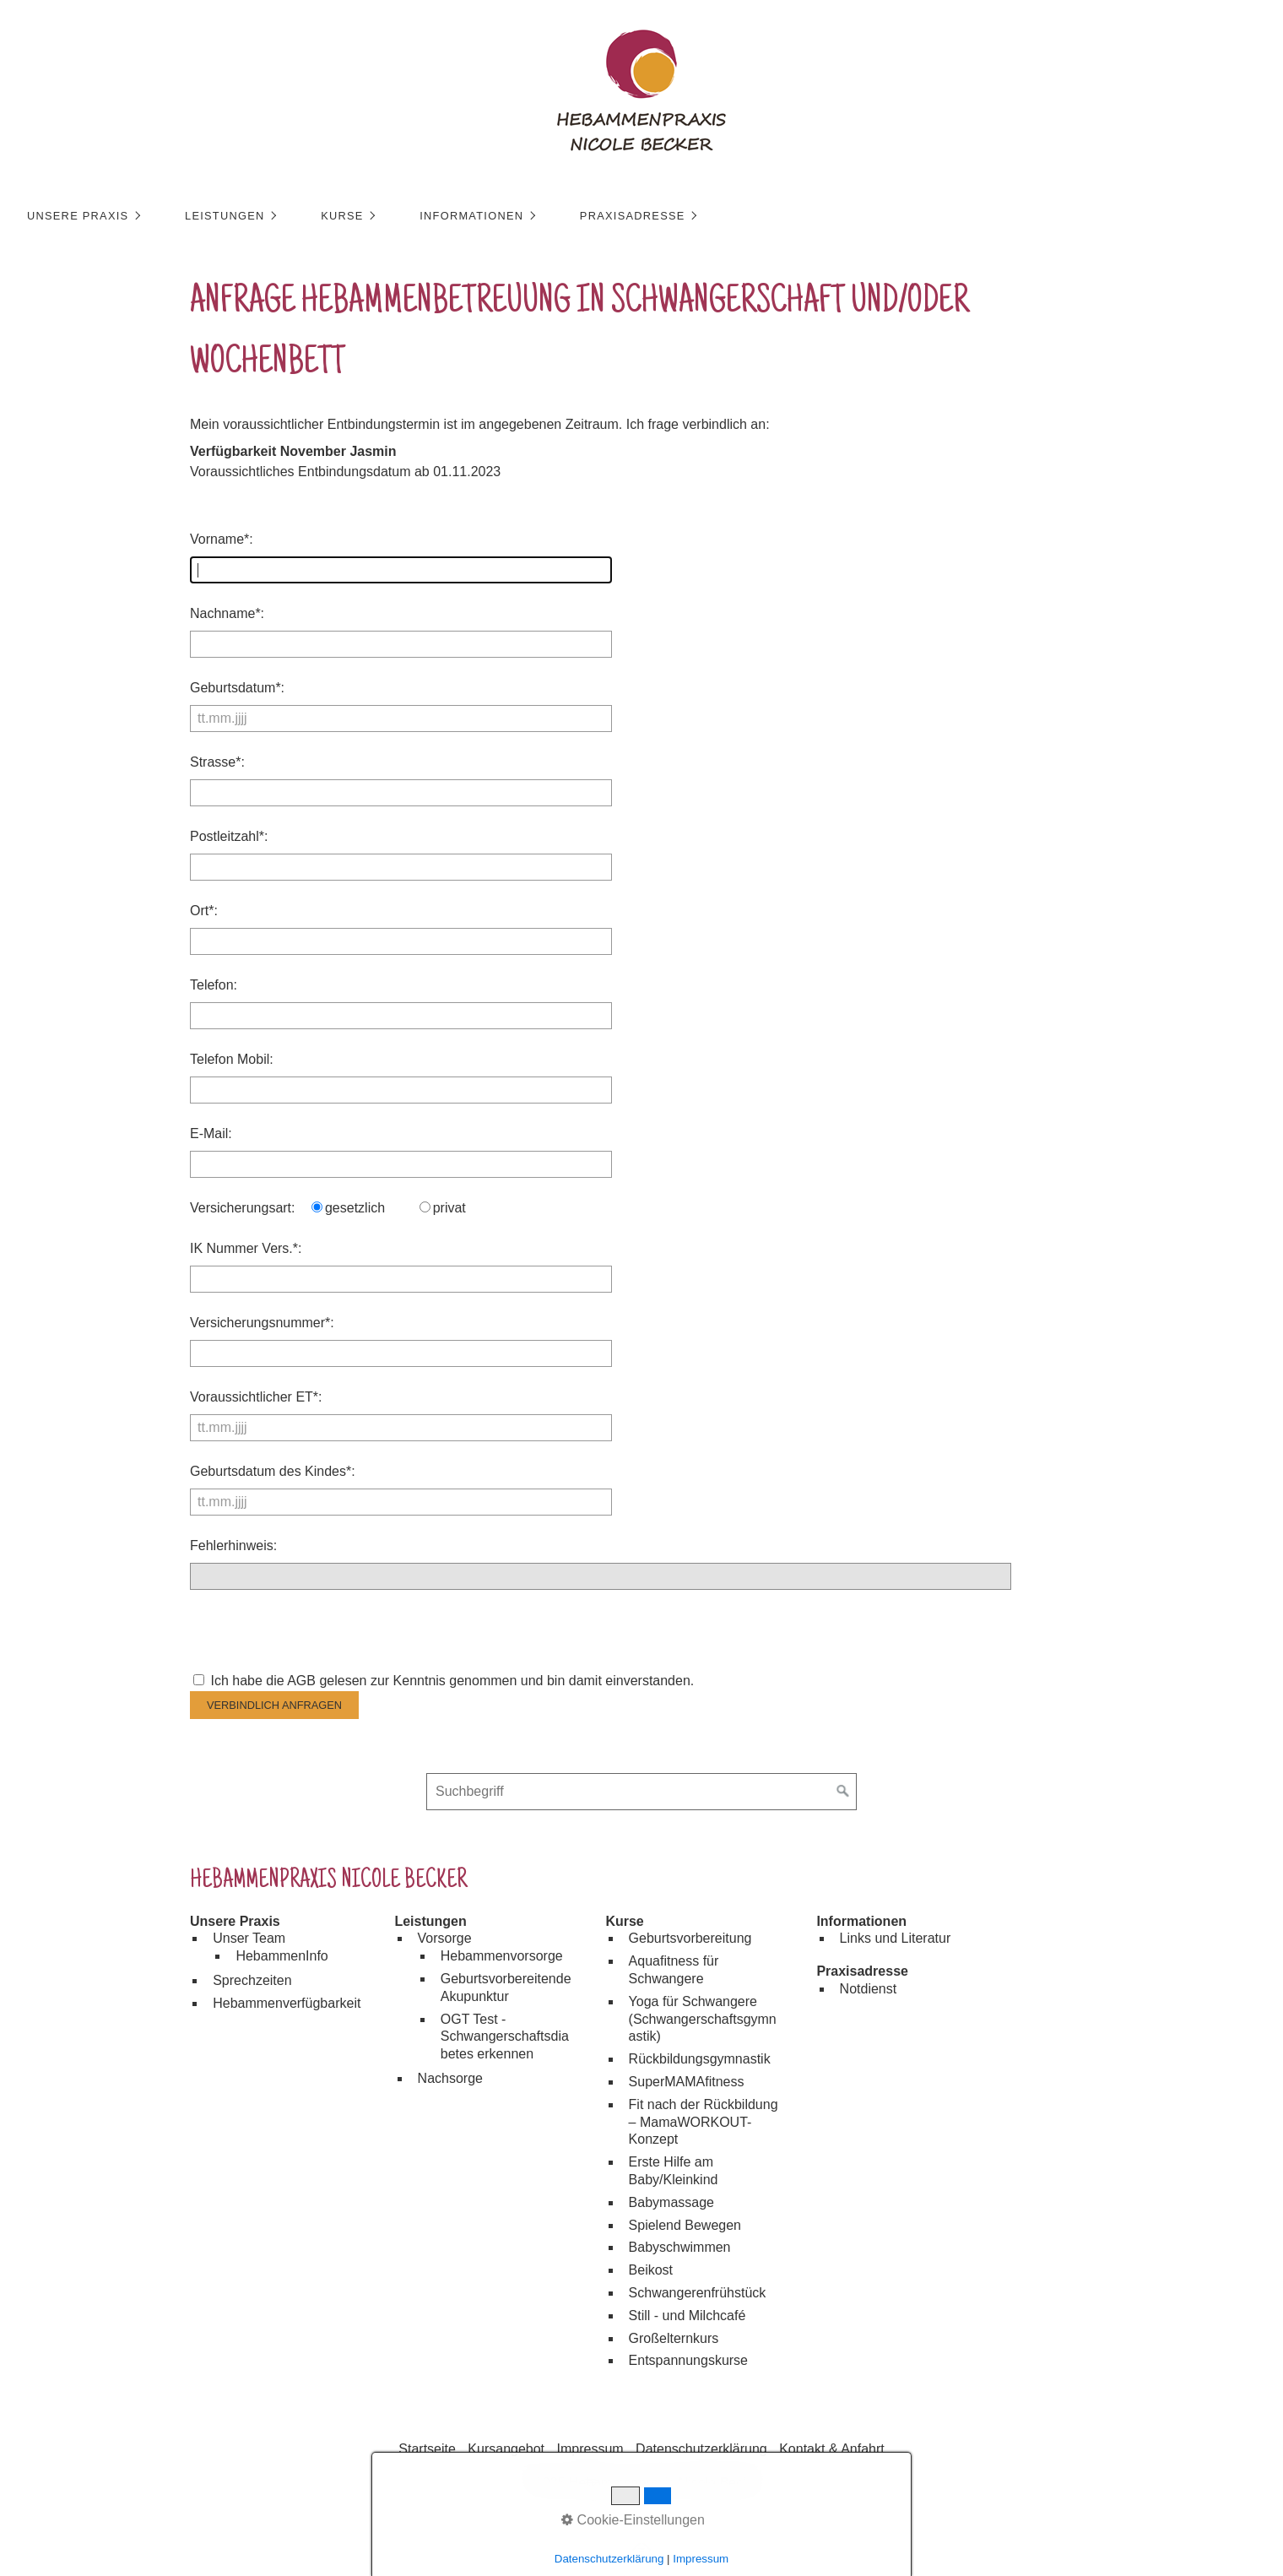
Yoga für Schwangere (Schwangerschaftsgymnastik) (703, 2019)
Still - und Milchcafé (687, 2315)
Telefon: (213, 985)
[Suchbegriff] (641, 1791)
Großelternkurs (674, 2338)
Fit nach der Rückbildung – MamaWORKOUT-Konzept (703, 2122)
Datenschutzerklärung (701, 2449)
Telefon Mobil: (231, 1059)
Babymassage (671, 2202)
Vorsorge (445, 1938)
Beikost (651, 2270)
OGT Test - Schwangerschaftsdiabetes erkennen (505, 2037)
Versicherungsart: (242, 1208)
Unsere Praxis (88, 215)
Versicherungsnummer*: (262, 1322)
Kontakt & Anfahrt (832, 2449)
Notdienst (868, 1989)
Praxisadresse (643, 215)
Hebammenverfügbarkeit (286, 2003)
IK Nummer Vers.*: (245, 1248)
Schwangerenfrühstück (697, 2293)
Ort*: (204, 910)
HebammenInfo (281, 1956)
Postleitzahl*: (229, 836)
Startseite (427, 2449)
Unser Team (249, 1938)
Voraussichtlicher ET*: (256, 1397)
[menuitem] (92, 216)
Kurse (353, 215)
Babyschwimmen (680, 2247)
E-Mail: (211, 1133)
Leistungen (236, 215)
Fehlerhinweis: (233, 1545)
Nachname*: (227, 613)
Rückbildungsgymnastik (700, 2059)
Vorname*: (221, 539)
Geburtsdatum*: (237, 688)
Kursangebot (506, 2449)
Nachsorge (450, 2078)
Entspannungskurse (688, 2360)
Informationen (482, 215)
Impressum (590, 2449)
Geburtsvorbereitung (690, 1938)
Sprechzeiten (252, 1980)
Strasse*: (217, 762)
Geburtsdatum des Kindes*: (272, 1471)
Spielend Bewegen (685, 2225)
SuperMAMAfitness (686, 2081)
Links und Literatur (895, 1938)
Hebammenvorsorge (502, 1956)
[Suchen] (843, 1791)
